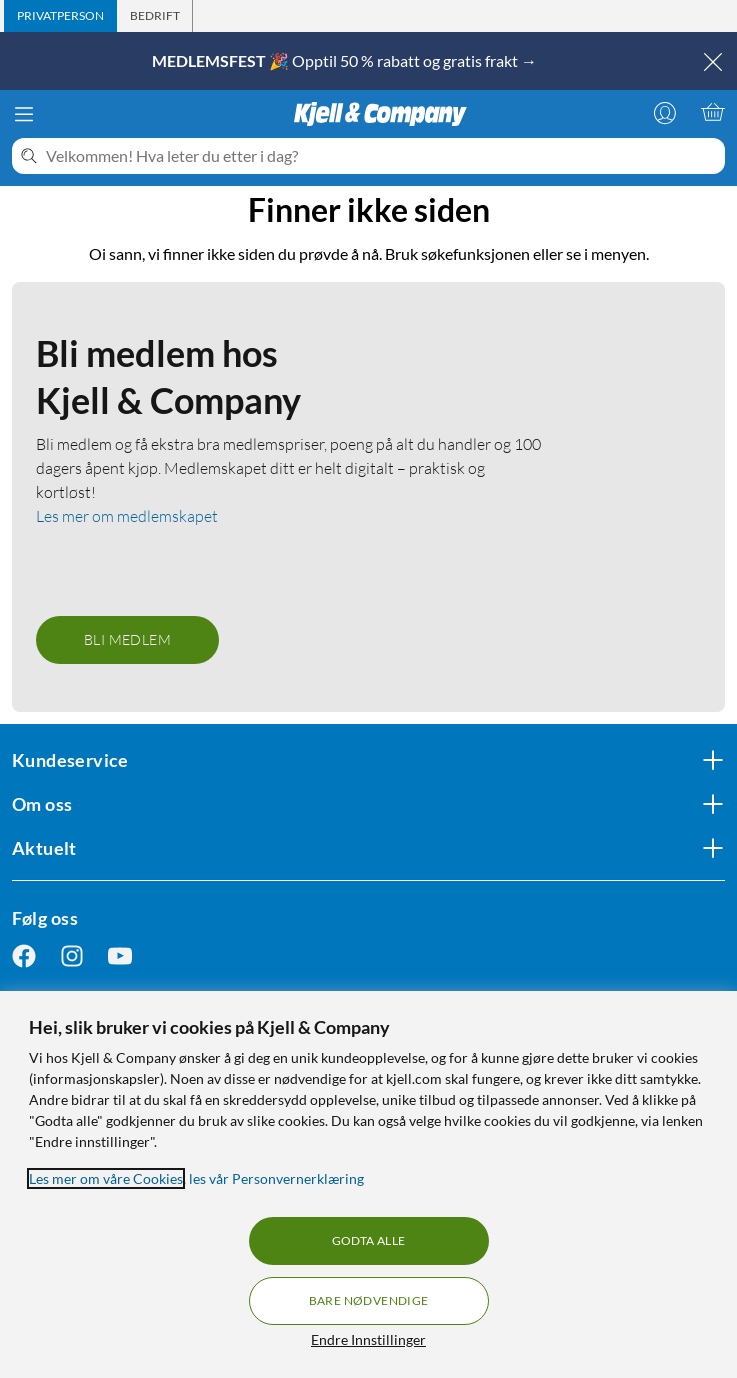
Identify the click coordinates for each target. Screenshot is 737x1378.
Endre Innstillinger (368, 1339)
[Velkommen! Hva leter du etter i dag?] (381, 156)
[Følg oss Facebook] (24, 956)
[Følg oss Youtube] (120, 956)
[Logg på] (665, 112)
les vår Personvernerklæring (276, 1178)
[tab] (60, 16)
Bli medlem (127, 639)
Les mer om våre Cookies (106, 1178)
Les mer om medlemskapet (127, 516)
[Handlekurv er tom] (713, 112)
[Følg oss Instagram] (72, 956)
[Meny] (24, 114)
